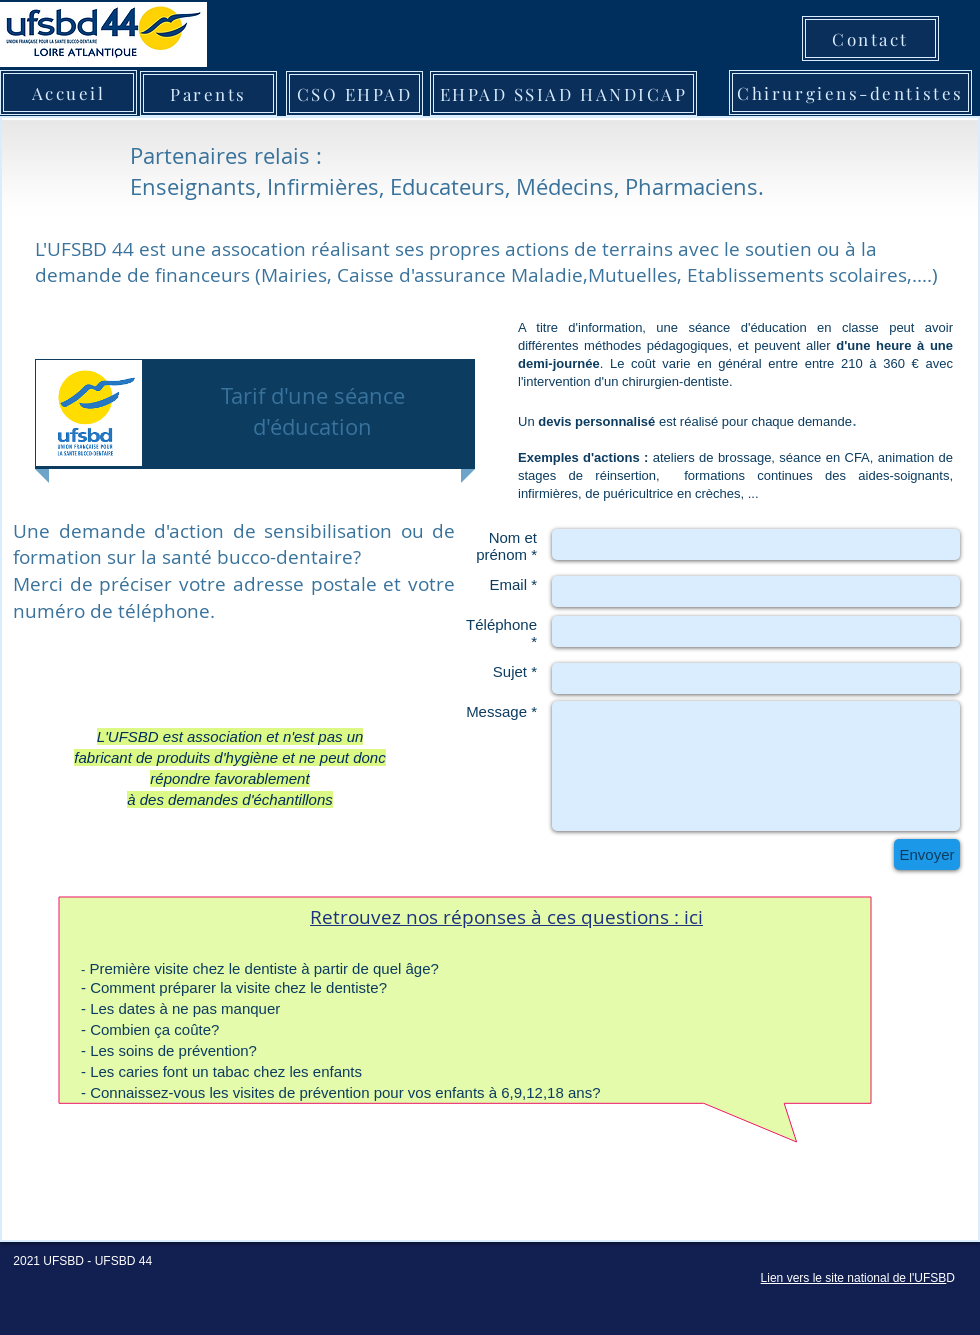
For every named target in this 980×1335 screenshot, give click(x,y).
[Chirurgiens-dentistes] (850, 92)
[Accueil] (68, 92)
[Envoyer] (927, 854)
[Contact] (870, 38)
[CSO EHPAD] (354, 93)
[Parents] (208, 93)
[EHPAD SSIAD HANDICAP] (563, 93)
